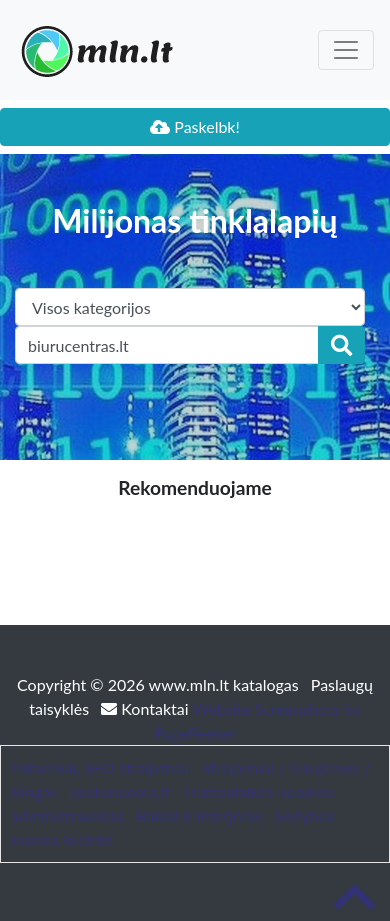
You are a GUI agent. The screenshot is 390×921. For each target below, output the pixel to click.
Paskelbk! (195, 126)
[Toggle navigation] (346, 50)
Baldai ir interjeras (199, 815)
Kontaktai (146, 708)
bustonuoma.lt (120, 791)
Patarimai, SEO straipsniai (100, 767)
